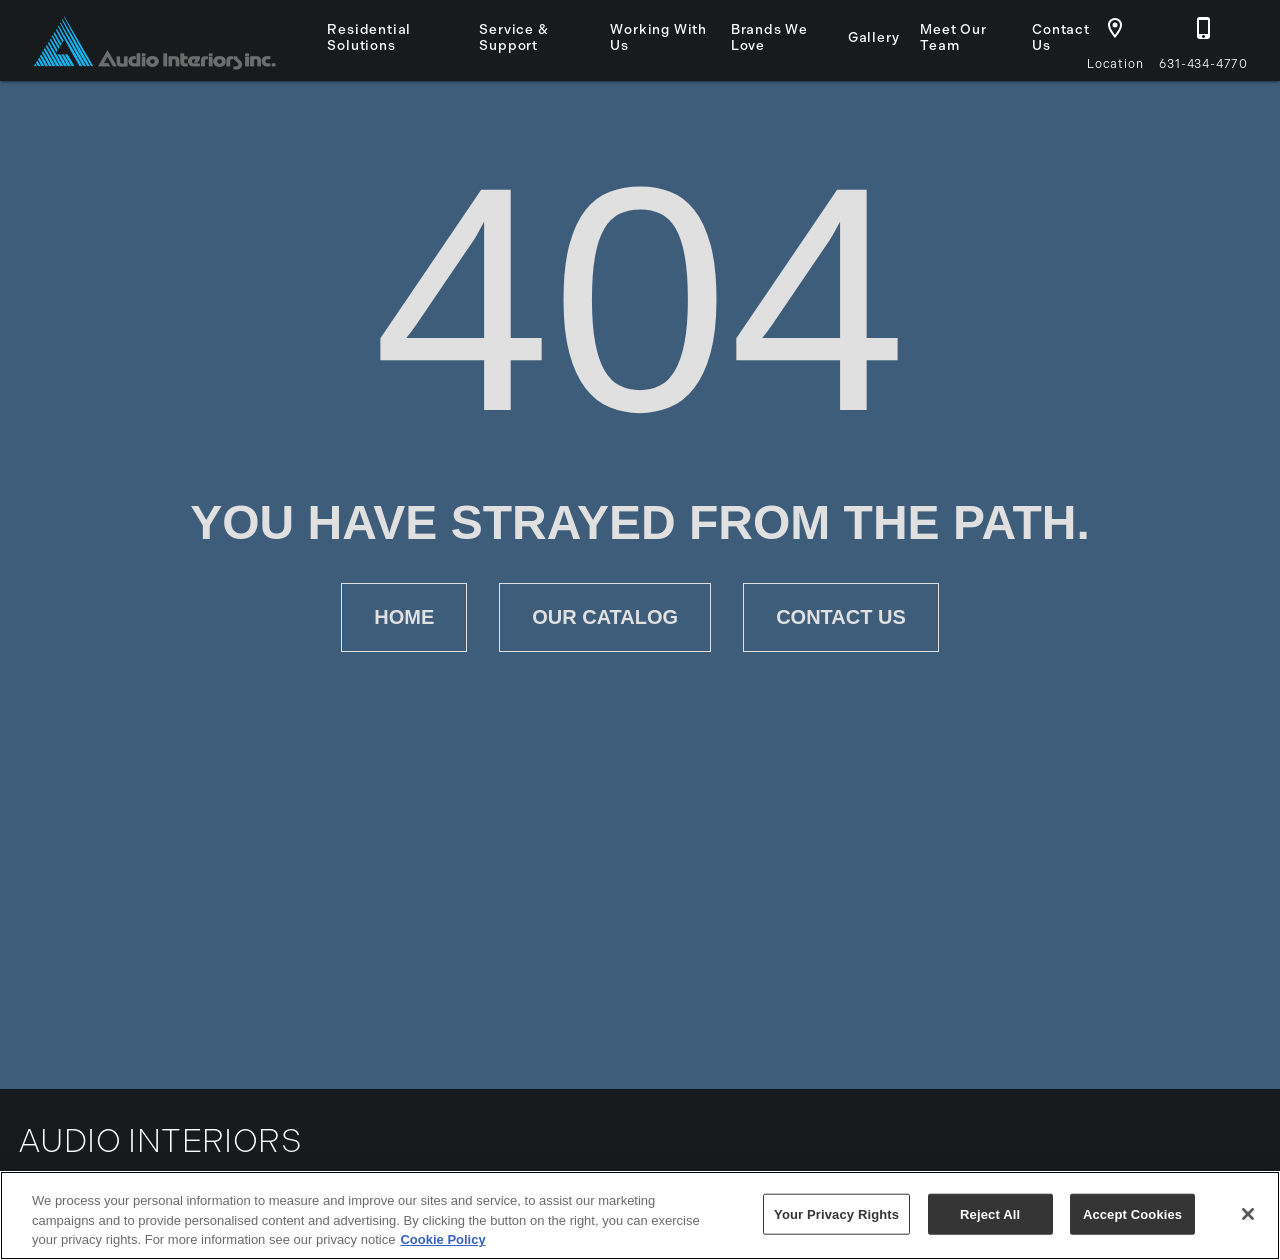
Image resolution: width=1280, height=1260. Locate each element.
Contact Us (1061, 37)
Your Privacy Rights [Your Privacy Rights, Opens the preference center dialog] (836, 1213)
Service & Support (513, 37)
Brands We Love (769, 37)
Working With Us (658, 37)
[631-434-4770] (1203, 38)
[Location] (1115, 38)
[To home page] (154, 41)
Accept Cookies (1132, 1213)
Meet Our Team (953, 37)
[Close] (1248, 1214)
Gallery (874, 37)
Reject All (990, 1213)
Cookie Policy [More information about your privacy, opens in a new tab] (442, 1239)
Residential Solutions (369, 37)
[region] (640, 1215)
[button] (1115, 28)
